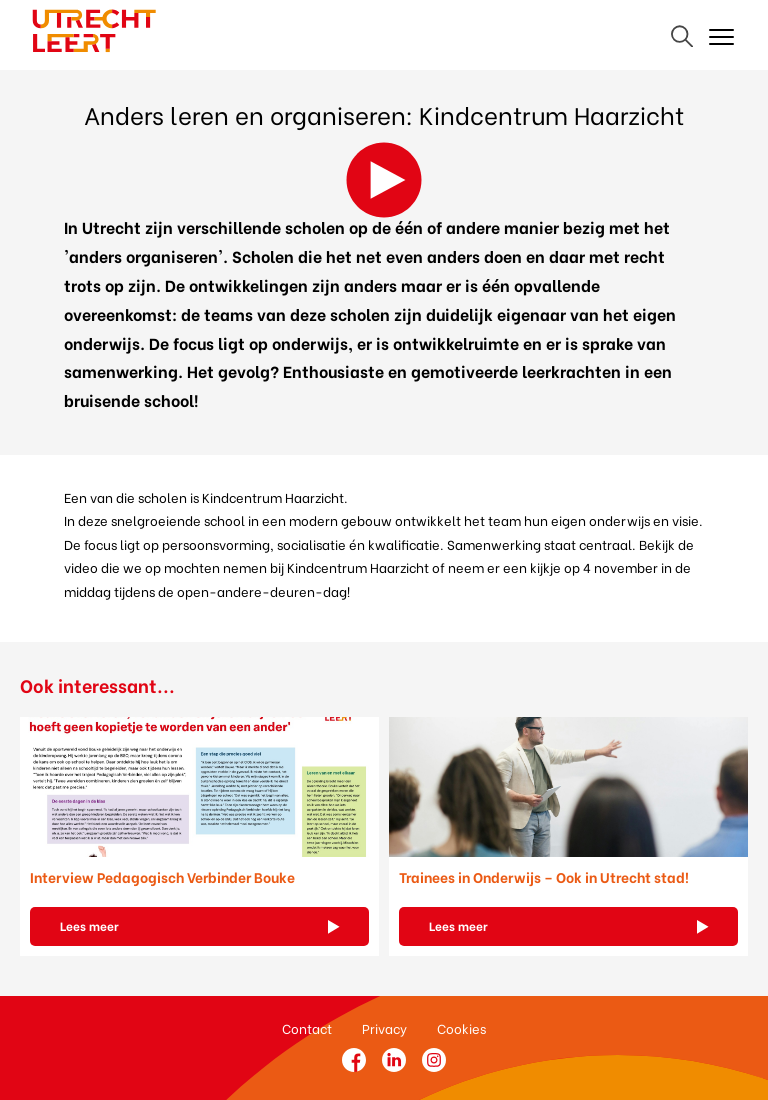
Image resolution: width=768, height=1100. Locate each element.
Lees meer (89, 925)
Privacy (384, 1027)
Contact (307, 1027)
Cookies (461, 1027)
